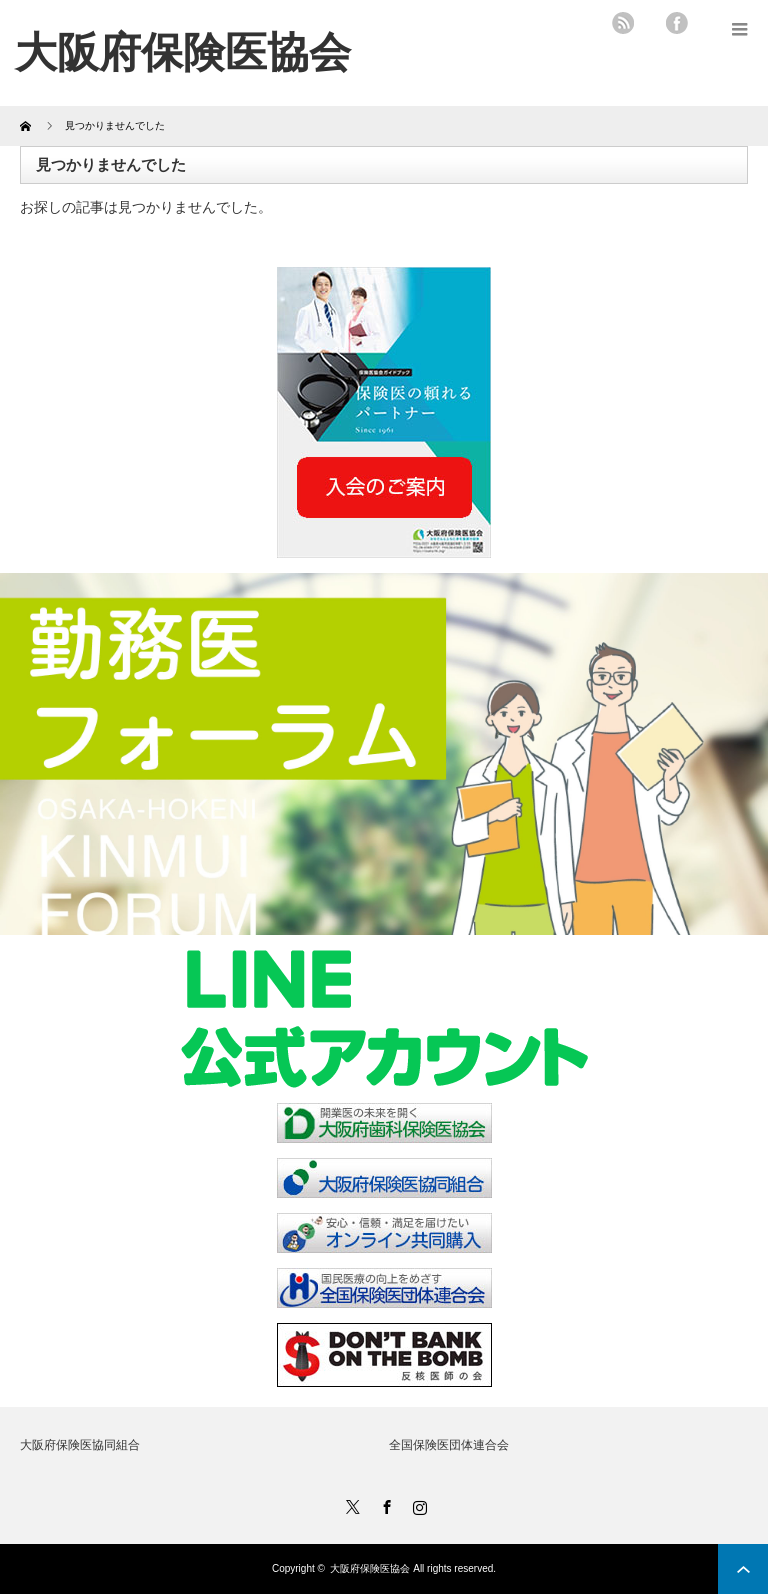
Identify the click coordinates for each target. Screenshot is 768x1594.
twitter (650, 23)
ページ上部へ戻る (743, 1569)
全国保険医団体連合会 (449, 1445)
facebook (677, 23)
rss (623, 23)
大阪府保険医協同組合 (80, 1445)
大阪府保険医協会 (370, 1568)
